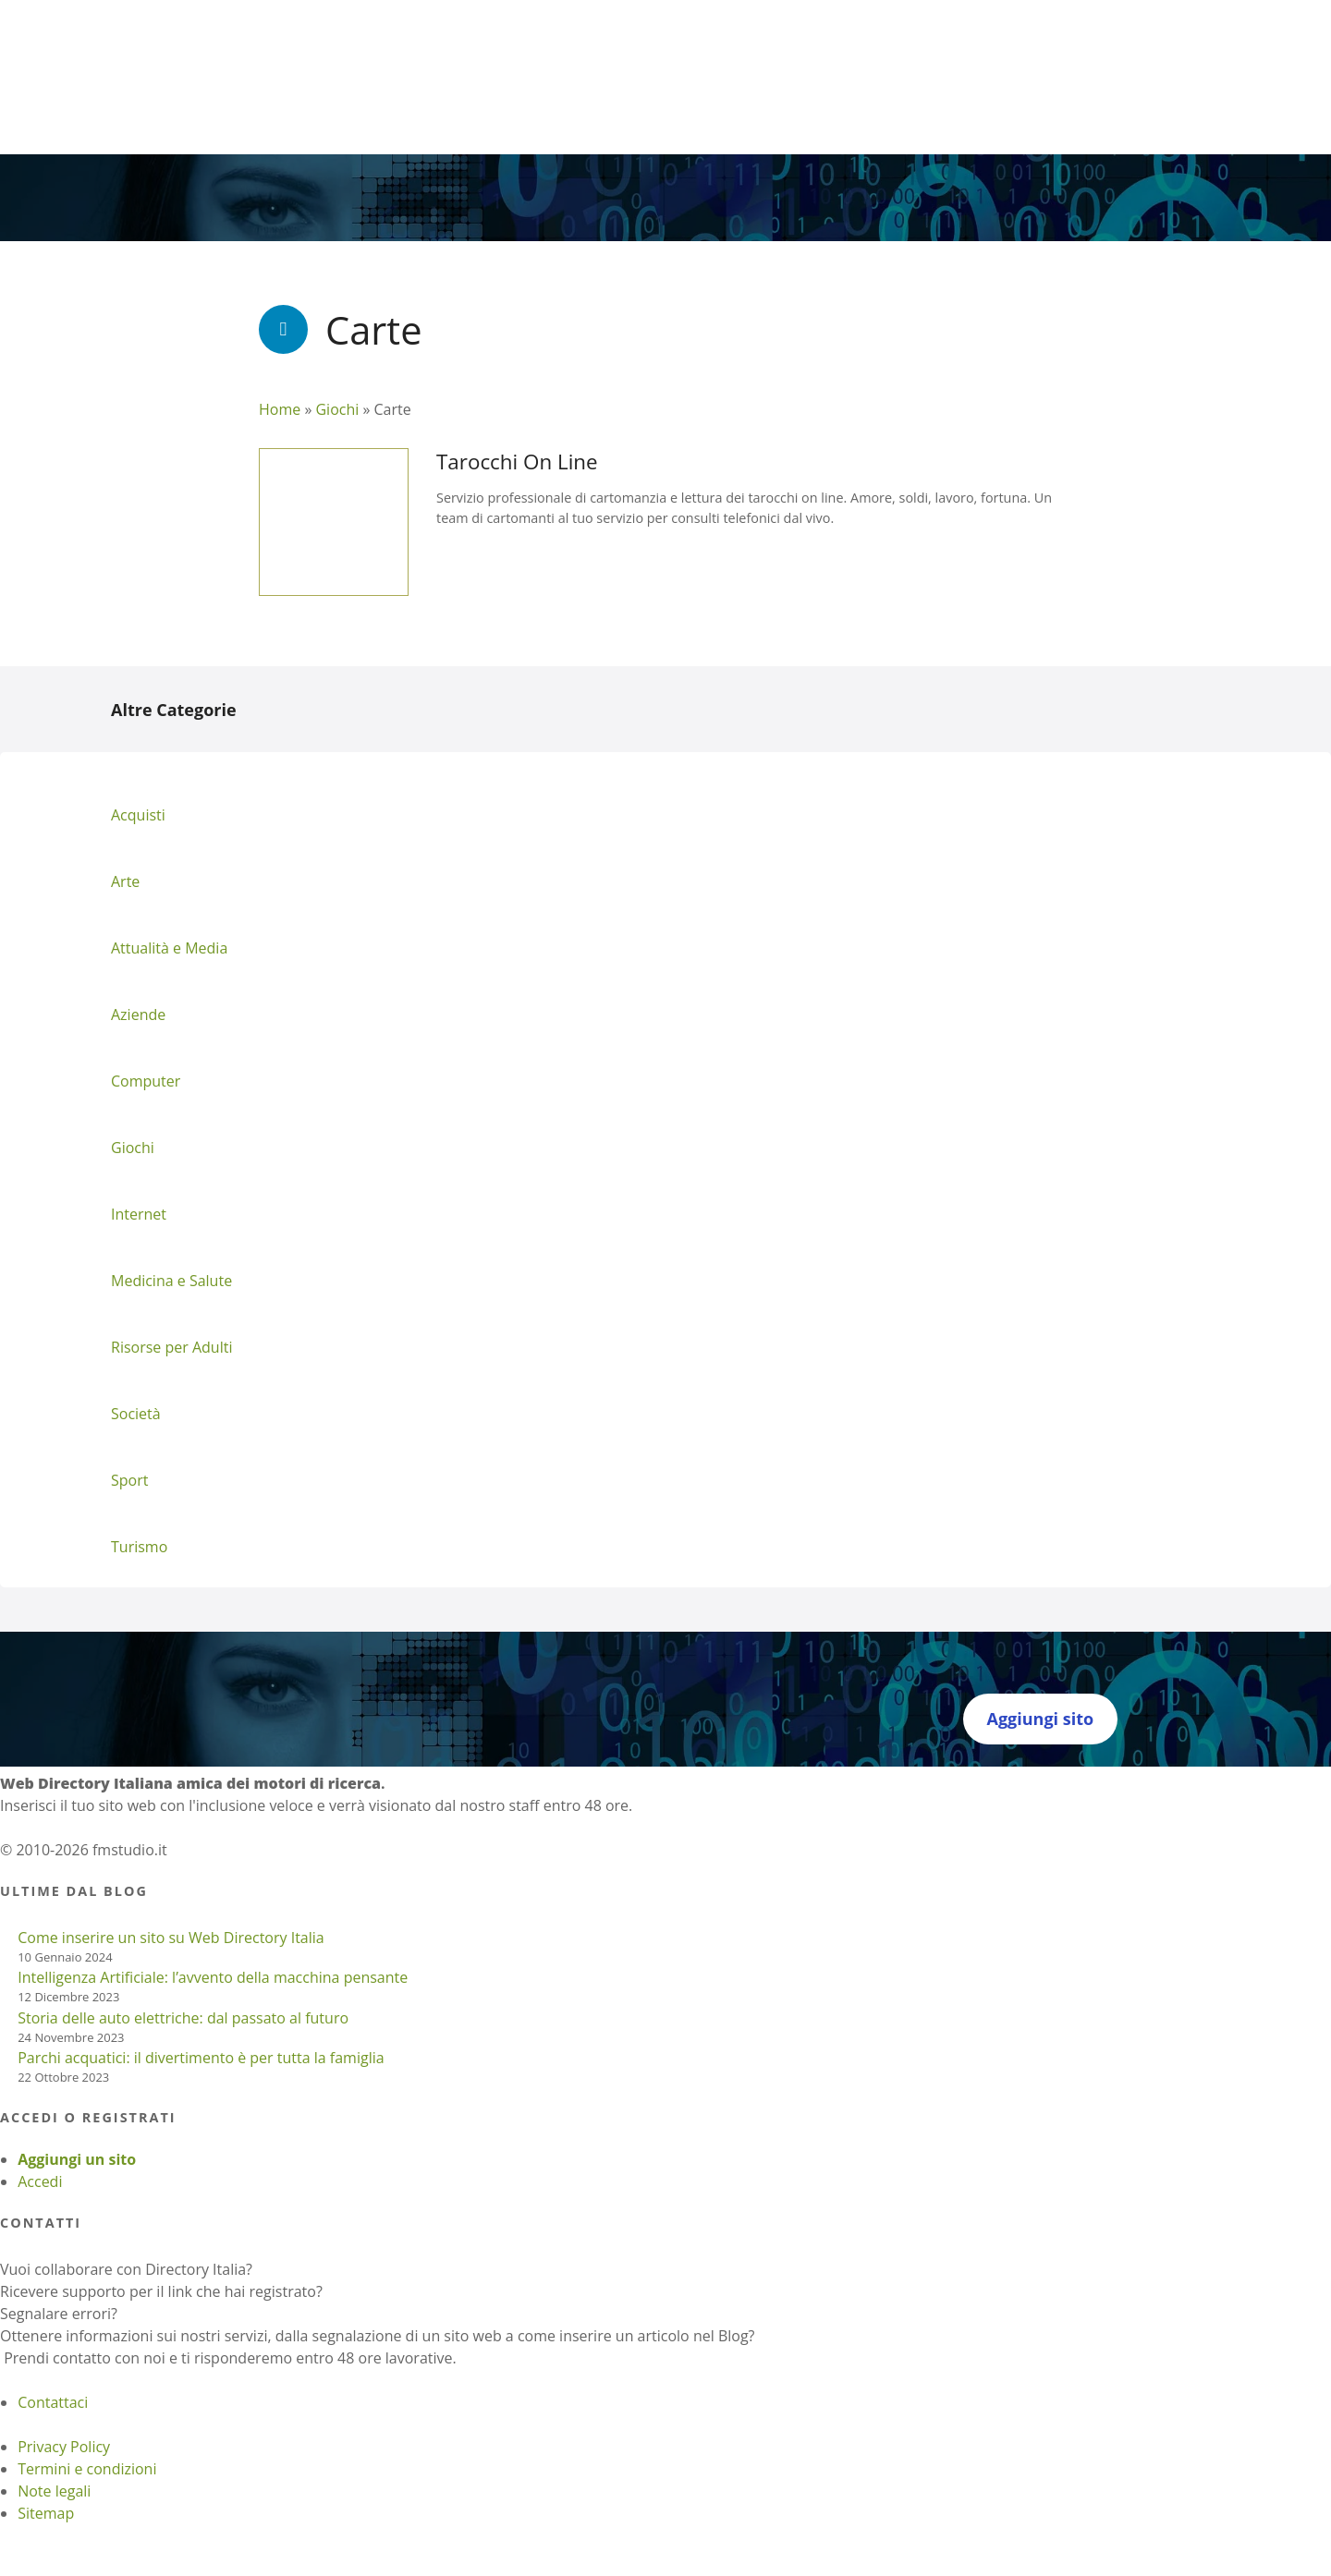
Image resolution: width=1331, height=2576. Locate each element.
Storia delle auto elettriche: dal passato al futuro (183, 2018)
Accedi (40, 2181)
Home (279, 409)
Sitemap (46, 2513)
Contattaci (53, 2402)
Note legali (54, 2491)
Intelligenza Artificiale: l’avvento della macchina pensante (213, 1977)
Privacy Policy (64, 2446)
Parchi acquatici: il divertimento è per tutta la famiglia (201, 2057)
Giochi (337, 409)
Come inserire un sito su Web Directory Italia (171, 1937)
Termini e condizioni (87, 2469)
